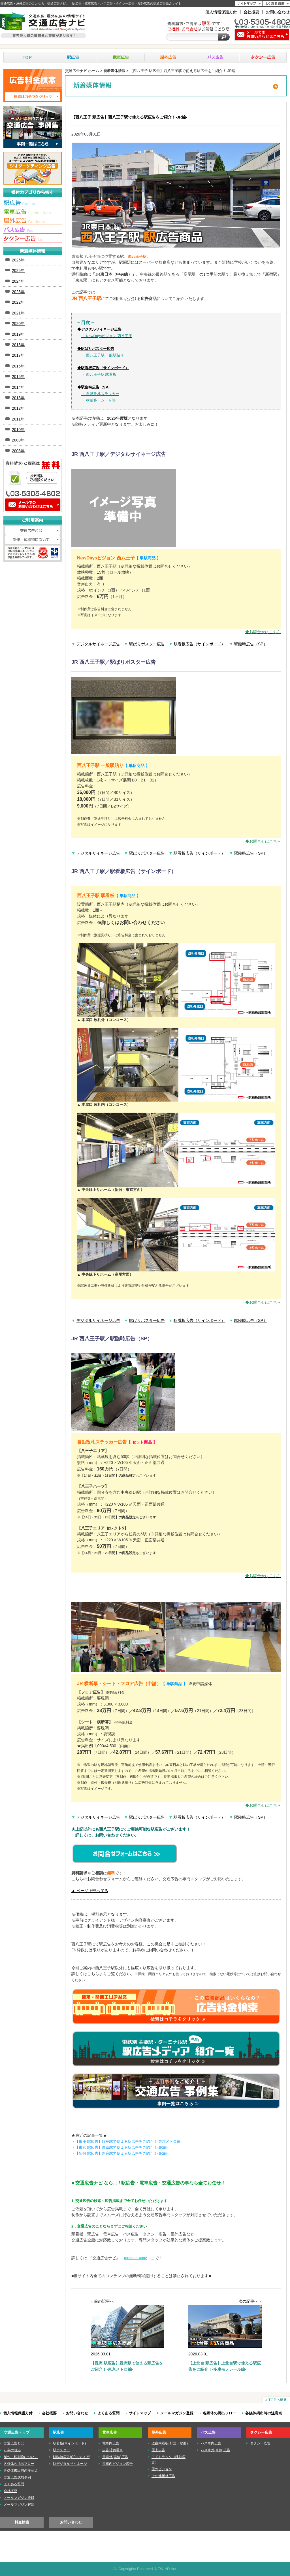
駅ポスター (61, 2450)
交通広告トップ (16, 2432)
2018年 (18, 345)
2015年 (18, 376)
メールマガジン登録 (176, 2413)
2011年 (18, 419)
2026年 (18, 260)
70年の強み (12, 2450)
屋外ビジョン (162, 2469)
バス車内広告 (211, 2443)
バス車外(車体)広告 (215, 2450)
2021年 (18, 313)
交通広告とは (32, 530)
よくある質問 (108, 2413)
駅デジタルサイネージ (70, 2464)
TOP (26, 57)
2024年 (18, 281)
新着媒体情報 (114, 71)
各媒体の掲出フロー (219, 2413)
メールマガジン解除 (19, 2505)
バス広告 (215, 57)
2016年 (18, 366)
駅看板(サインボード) (69, 2443)
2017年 (18, 355)
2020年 (18, 323)
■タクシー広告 (32, 238)
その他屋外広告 (163, 2476)
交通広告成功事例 (17, 2477)
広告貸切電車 (112, 2450)
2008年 (18, 451)
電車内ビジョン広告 (117, 2464)
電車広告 (121, 57)
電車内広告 (110, 2443)
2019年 (18, 334)
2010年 (18, 429)
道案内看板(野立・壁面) (170, 2443)
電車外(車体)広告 (115, 2457)
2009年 (18, 440)
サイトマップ (140, 2413)
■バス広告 (32, 230)
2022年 (18, 302)
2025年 (18, 270)
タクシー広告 (263, 57)
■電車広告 (32, 212)
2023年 (18, 291)
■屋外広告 (32, 221)
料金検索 (21, 2522)
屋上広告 (158, 2450)
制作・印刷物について (32, 539)
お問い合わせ (278, 12)
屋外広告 (168, 57)
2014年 (18, 387)
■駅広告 (32, 203)
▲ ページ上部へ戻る (89, 1890)
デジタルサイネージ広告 (98, 644)
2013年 (18, 398)
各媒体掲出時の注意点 (263, 2413)
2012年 (18, 408)
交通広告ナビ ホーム (82, 71)
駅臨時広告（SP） (250, 644)
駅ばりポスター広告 (147, 644)
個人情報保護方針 (221, 12)
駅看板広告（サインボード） (199, 644)
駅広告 (73, 57)
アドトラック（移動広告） (168, 2459)
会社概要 (251, 12)
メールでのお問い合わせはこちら (32, 504)
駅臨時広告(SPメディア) (71, 2457)
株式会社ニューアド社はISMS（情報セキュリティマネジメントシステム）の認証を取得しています (32, 553)
